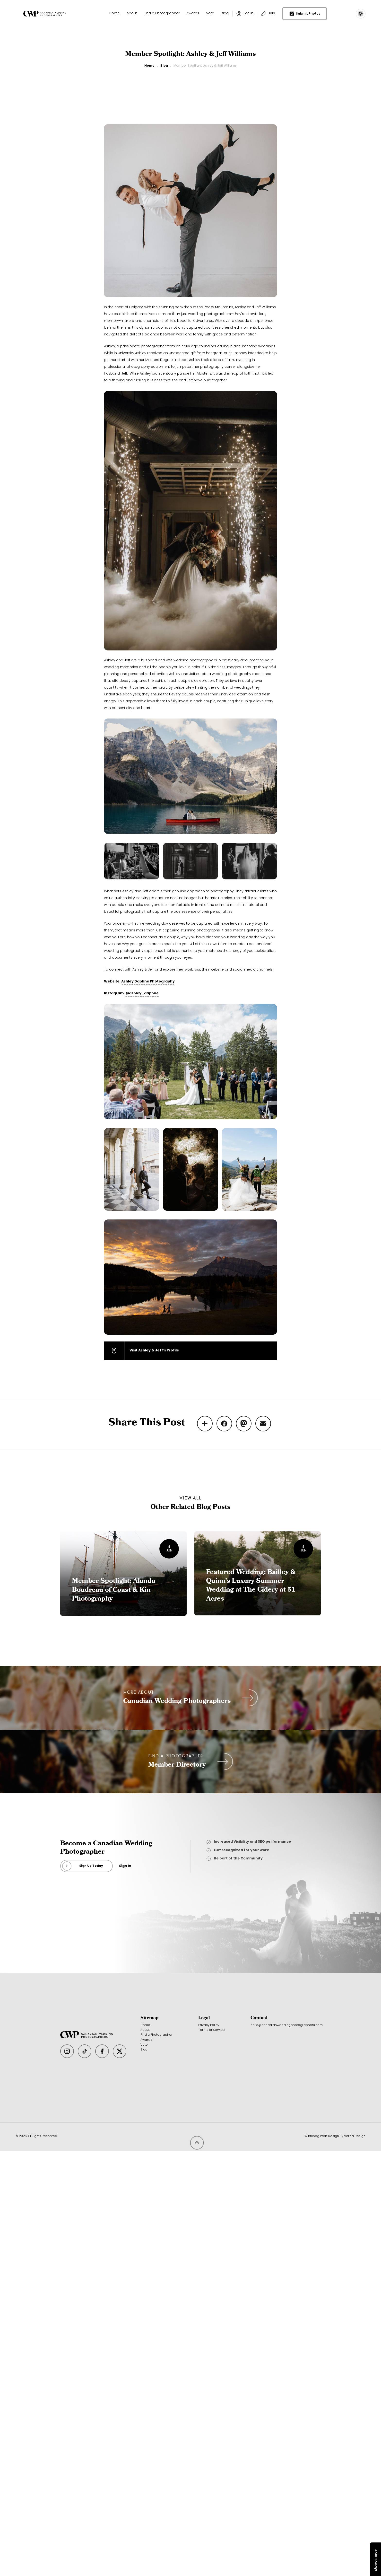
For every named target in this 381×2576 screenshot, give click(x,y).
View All (191, 1533)
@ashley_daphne (142, 1016)
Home (149, 92)
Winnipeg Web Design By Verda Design (347, 2093)
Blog (164, 92)
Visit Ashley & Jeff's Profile (154, 1373)
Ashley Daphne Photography (148, 1004)
